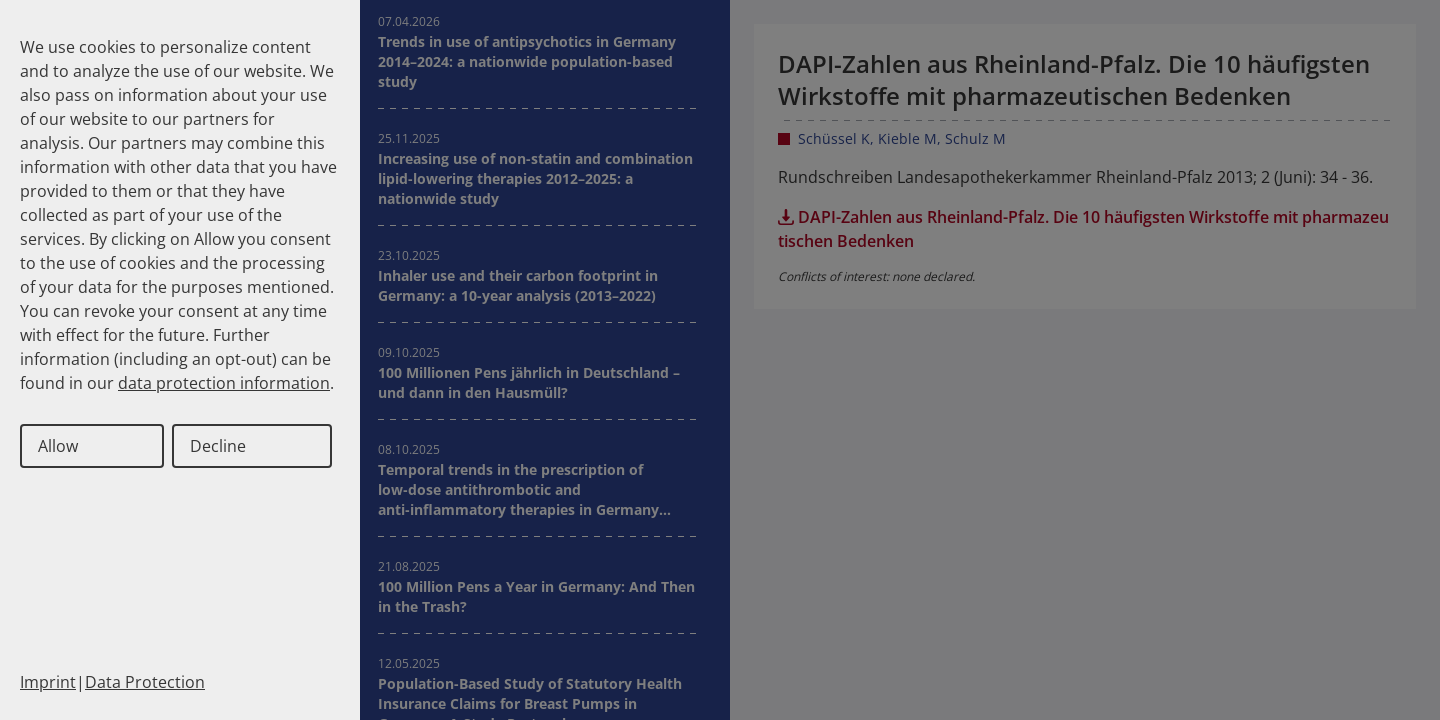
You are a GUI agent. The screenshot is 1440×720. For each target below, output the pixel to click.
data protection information (224, 383)
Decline (218, 446)
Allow (58, 446)
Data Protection (145, 682)
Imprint (48, 682)
